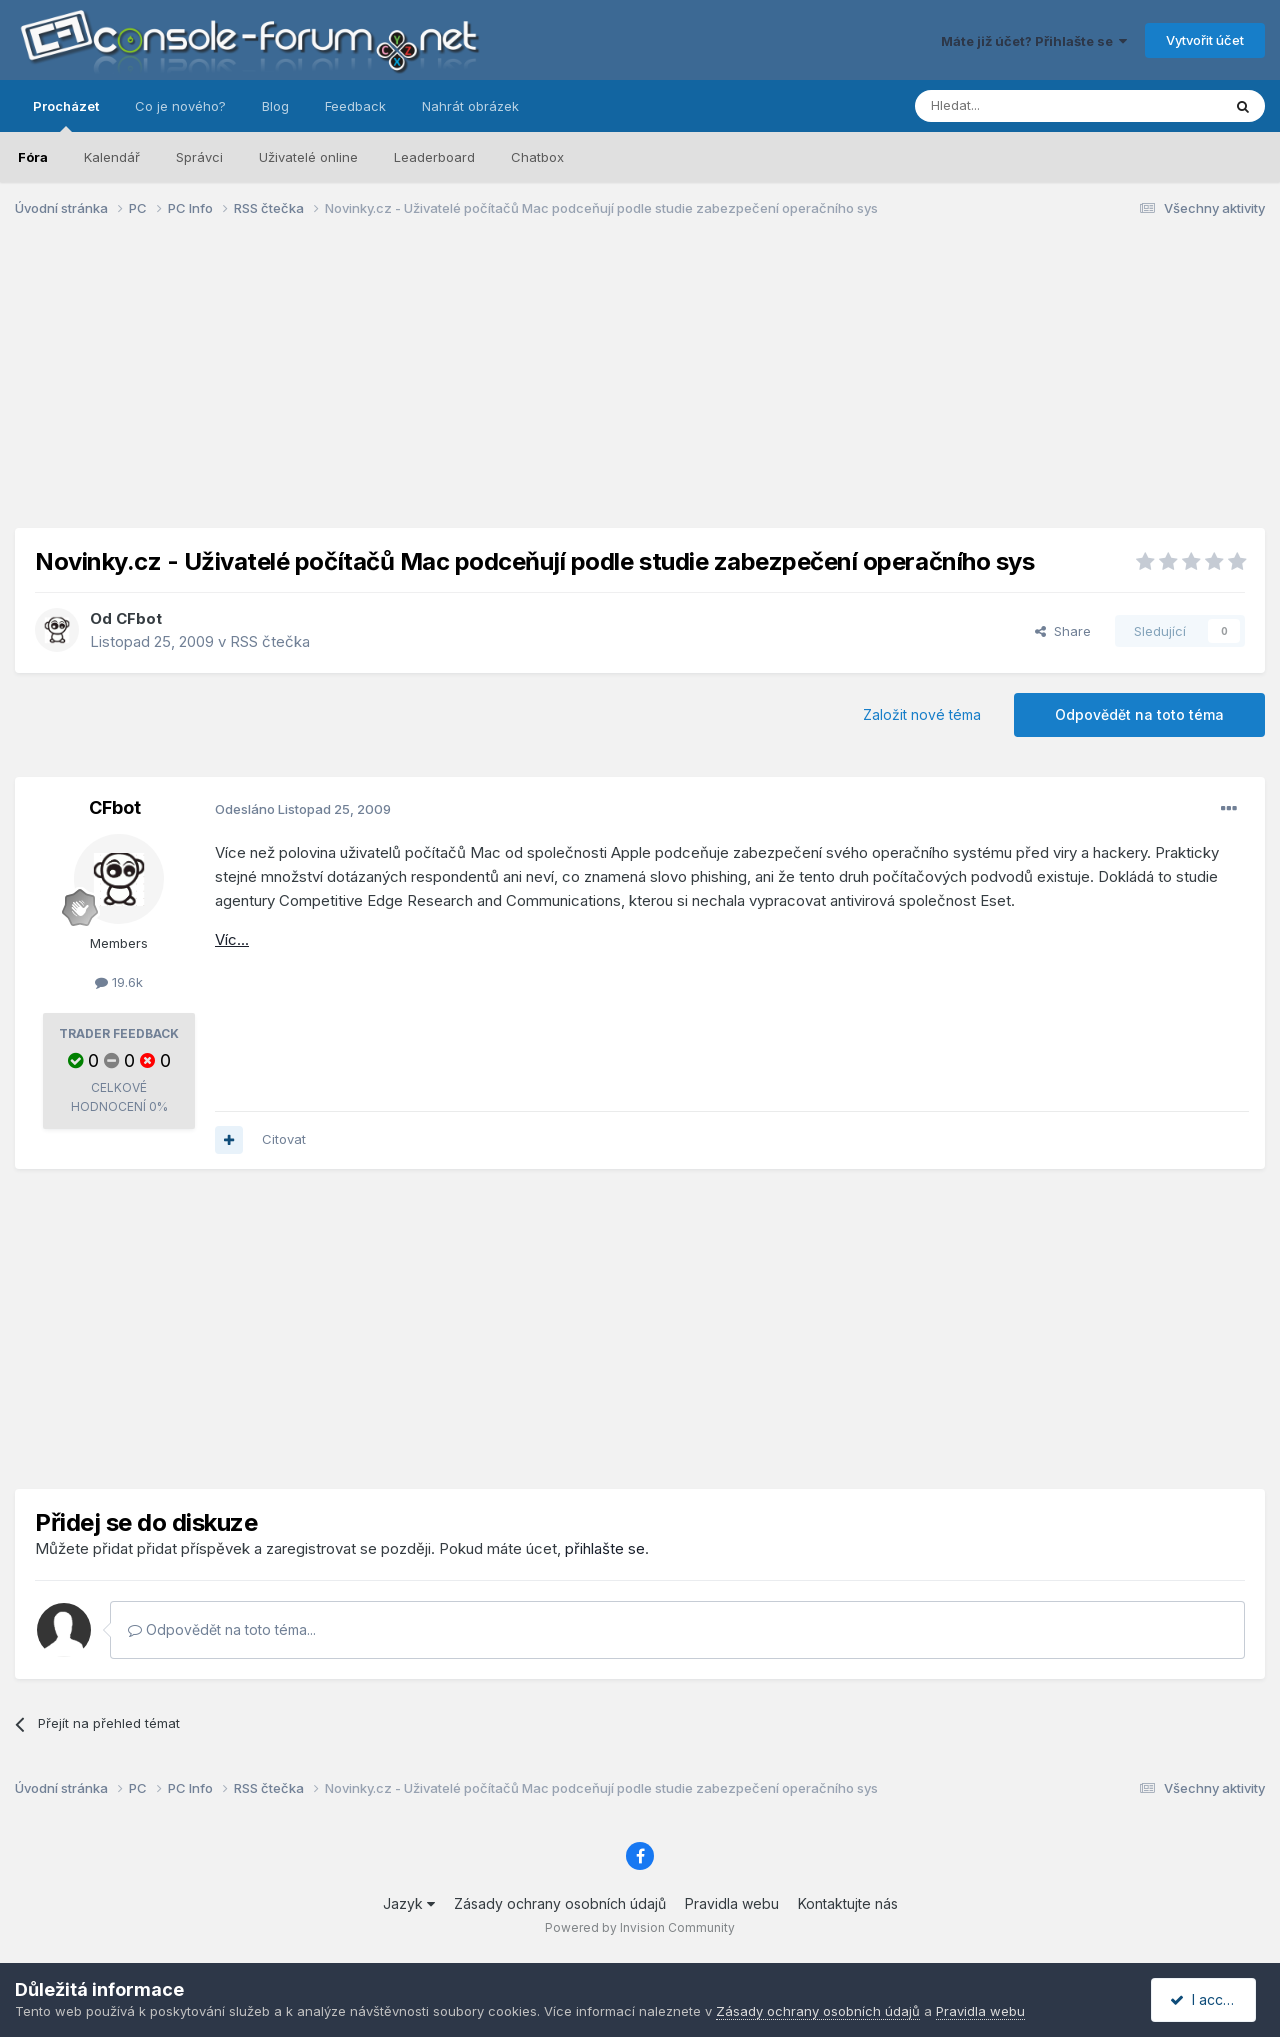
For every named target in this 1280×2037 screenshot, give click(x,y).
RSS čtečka (270, 641)
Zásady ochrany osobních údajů (560, 1903)
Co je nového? (180, 106)
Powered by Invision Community (640, 1927)
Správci (199, 157)
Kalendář (112, 157)
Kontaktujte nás (848, 1903)
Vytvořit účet (1205, 40)
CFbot (139, 618)
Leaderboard (434, 157)
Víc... (232, 939)
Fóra (33, 157)
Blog (275, 106)
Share (1063, 631)
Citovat (284, 1139)
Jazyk (409, 1903)
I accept (1206, 1999)
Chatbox (537, 157)
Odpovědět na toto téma (1139, 714)
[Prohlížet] (1018, 106)
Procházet (66, 115)
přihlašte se (605, 1548)
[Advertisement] (640, 388)
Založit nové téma (922, 714)
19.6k (119, 982)
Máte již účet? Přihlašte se (1034, 41)
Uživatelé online (308, 157)
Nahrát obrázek (470, 106)
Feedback (355, 106)
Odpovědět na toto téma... (222, 1629)
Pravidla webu (732, 1903)
